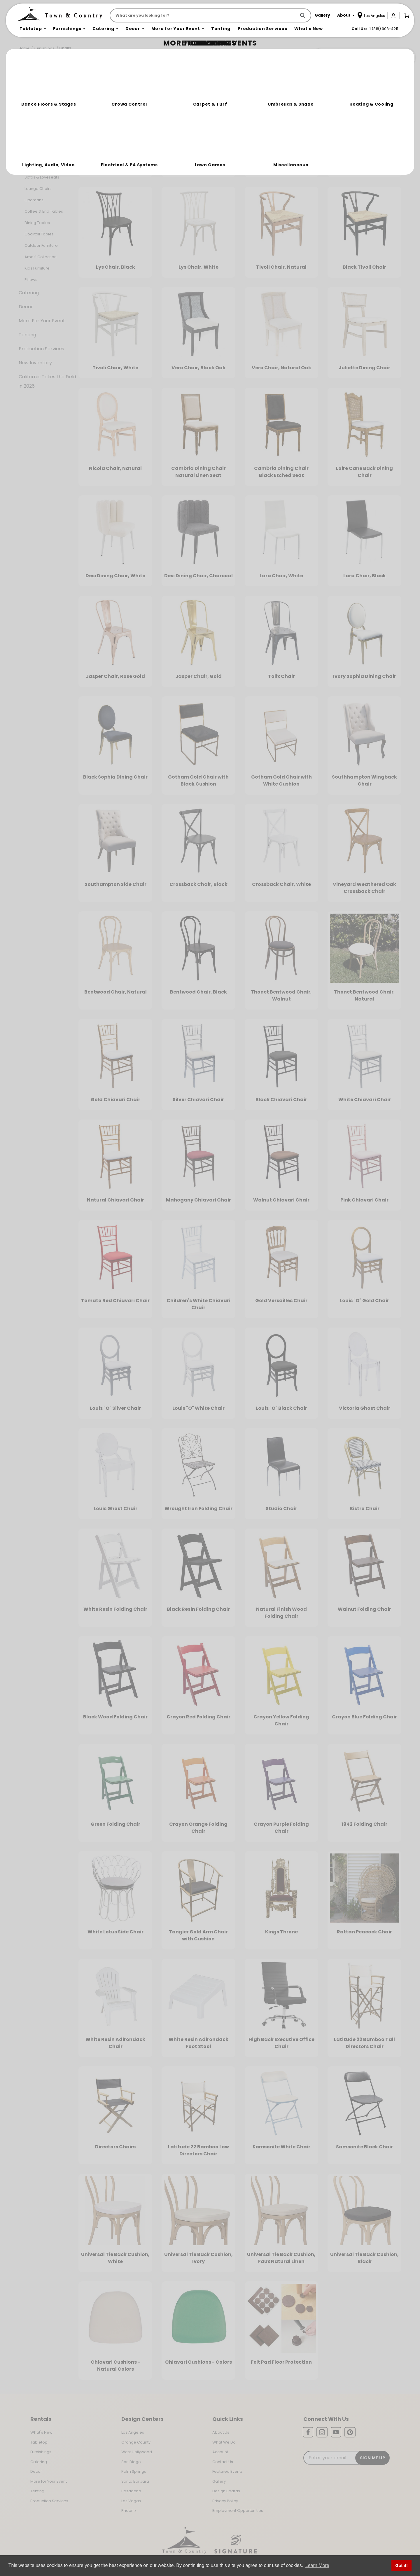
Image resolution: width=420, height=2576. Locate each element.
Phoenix (128, 2510)
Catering (29, 292)
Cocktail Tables (39, 234)
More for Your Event (48, 2481)
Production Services (41, 348)
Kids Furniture (37, 268)
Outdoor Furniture (41, 245)
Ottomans (33, 200)
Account (220, 2452)
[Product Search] (204, 15)
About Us (220, 2432)
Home (24, 48)
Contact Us (222, 2462)
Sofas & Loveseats (41, 177)
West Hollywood (136, 2452)
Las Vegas (131, 2501)
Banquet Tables (39, 143)
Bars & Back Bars (40, 166)
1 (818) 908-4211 (384, 29)
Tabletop (29, 104)
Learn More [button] (317, 2565)
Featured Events (227, 2471)
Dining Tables (37, 222)
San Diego (131, 2462)
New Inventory (35, 362)
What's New (41, 2432)
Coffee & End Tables (43, 211)
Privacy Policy (225, 2501)
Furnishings (44, 48)
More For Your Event (42, 320)
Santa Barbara (135, 2481)
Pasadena (131, 2491)
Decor (26, 306)
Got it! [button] (401, 2565)
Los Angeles (132, 2432)
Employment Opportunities (237, 2510)
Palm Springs (133, 2471)
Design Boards (226, 2491)
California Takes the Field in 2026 (47, 381)
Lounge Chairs (38, 188)
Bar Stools (33, 154)
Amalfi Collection (40, 257)
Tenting (27, 334)
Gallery (219, 2481)
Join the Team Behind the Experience (363, 57)
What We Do (224, 2442)
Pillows (30, 279)
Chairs (65, 48)
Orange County (135, 2442)
